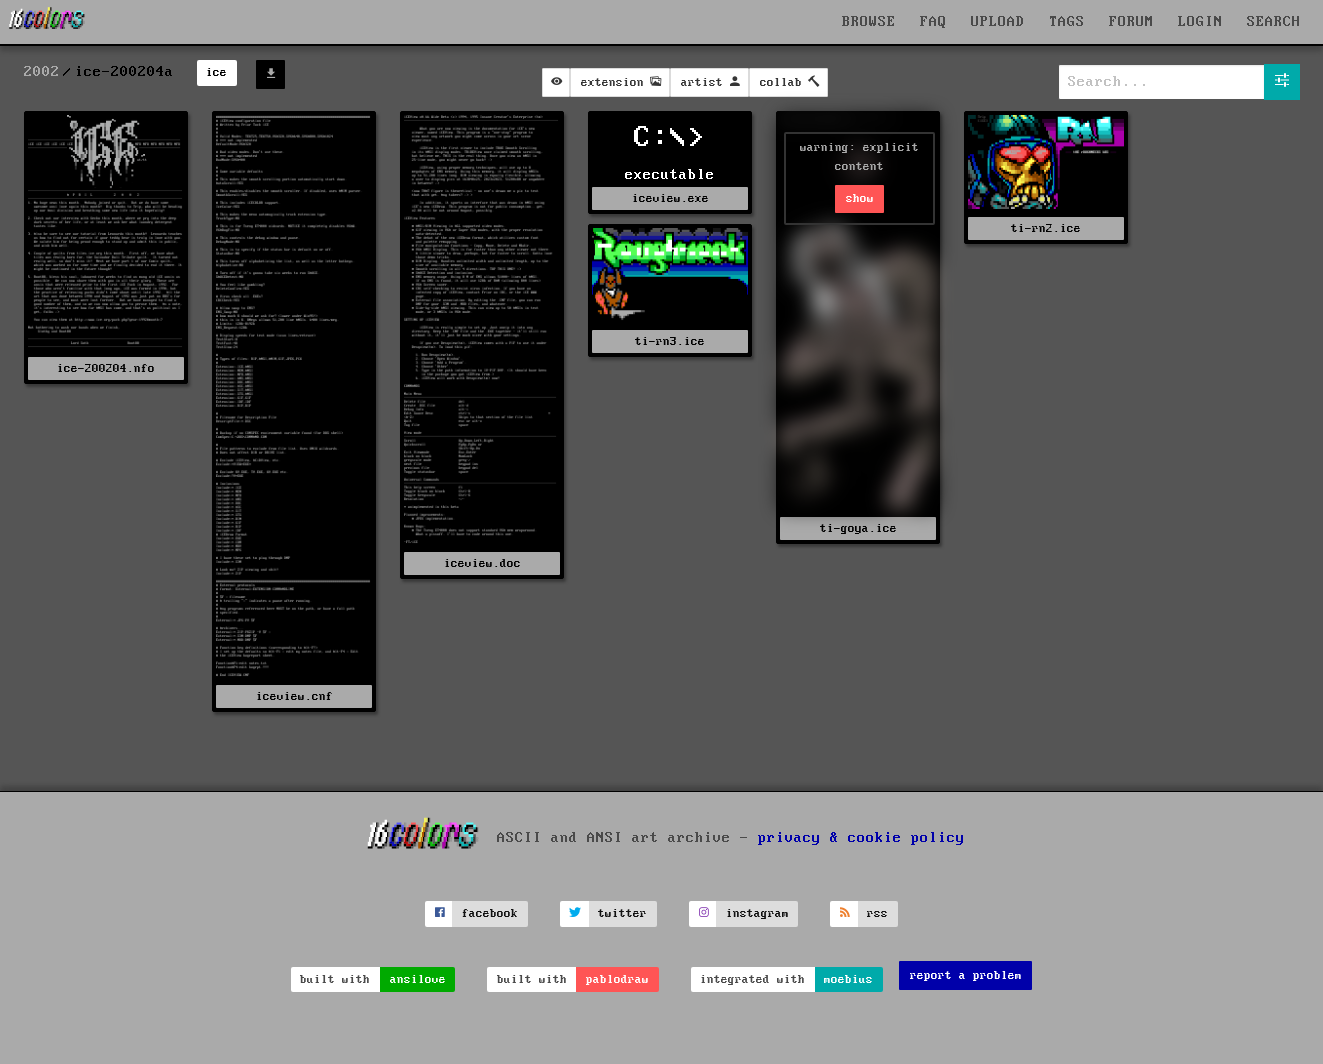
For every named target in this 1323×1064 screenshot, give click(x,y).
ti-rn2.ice (1046, 228)
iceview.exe (670, 198)
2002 (42, 72)
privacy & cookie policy (861, 838)
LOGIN (1200, 22)
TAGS (1067, 22)
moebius (848, 979)
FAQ (933, 22)
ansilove (418, 979)
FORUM (1131, 22)
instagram (757, 913)
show (860, 198)
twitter (622, 913)
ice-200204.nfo (106, 368)
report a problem (966, 975)
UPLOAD (998, 22)
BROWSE (869, 22)
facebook (490, 913)
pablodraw (617, 979)
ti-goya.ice (858, 528)
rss (877, 913)
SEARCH (1274, 22)
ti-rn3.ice (670, 341)
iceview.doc (482, 563)
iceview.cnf (294, 696)
